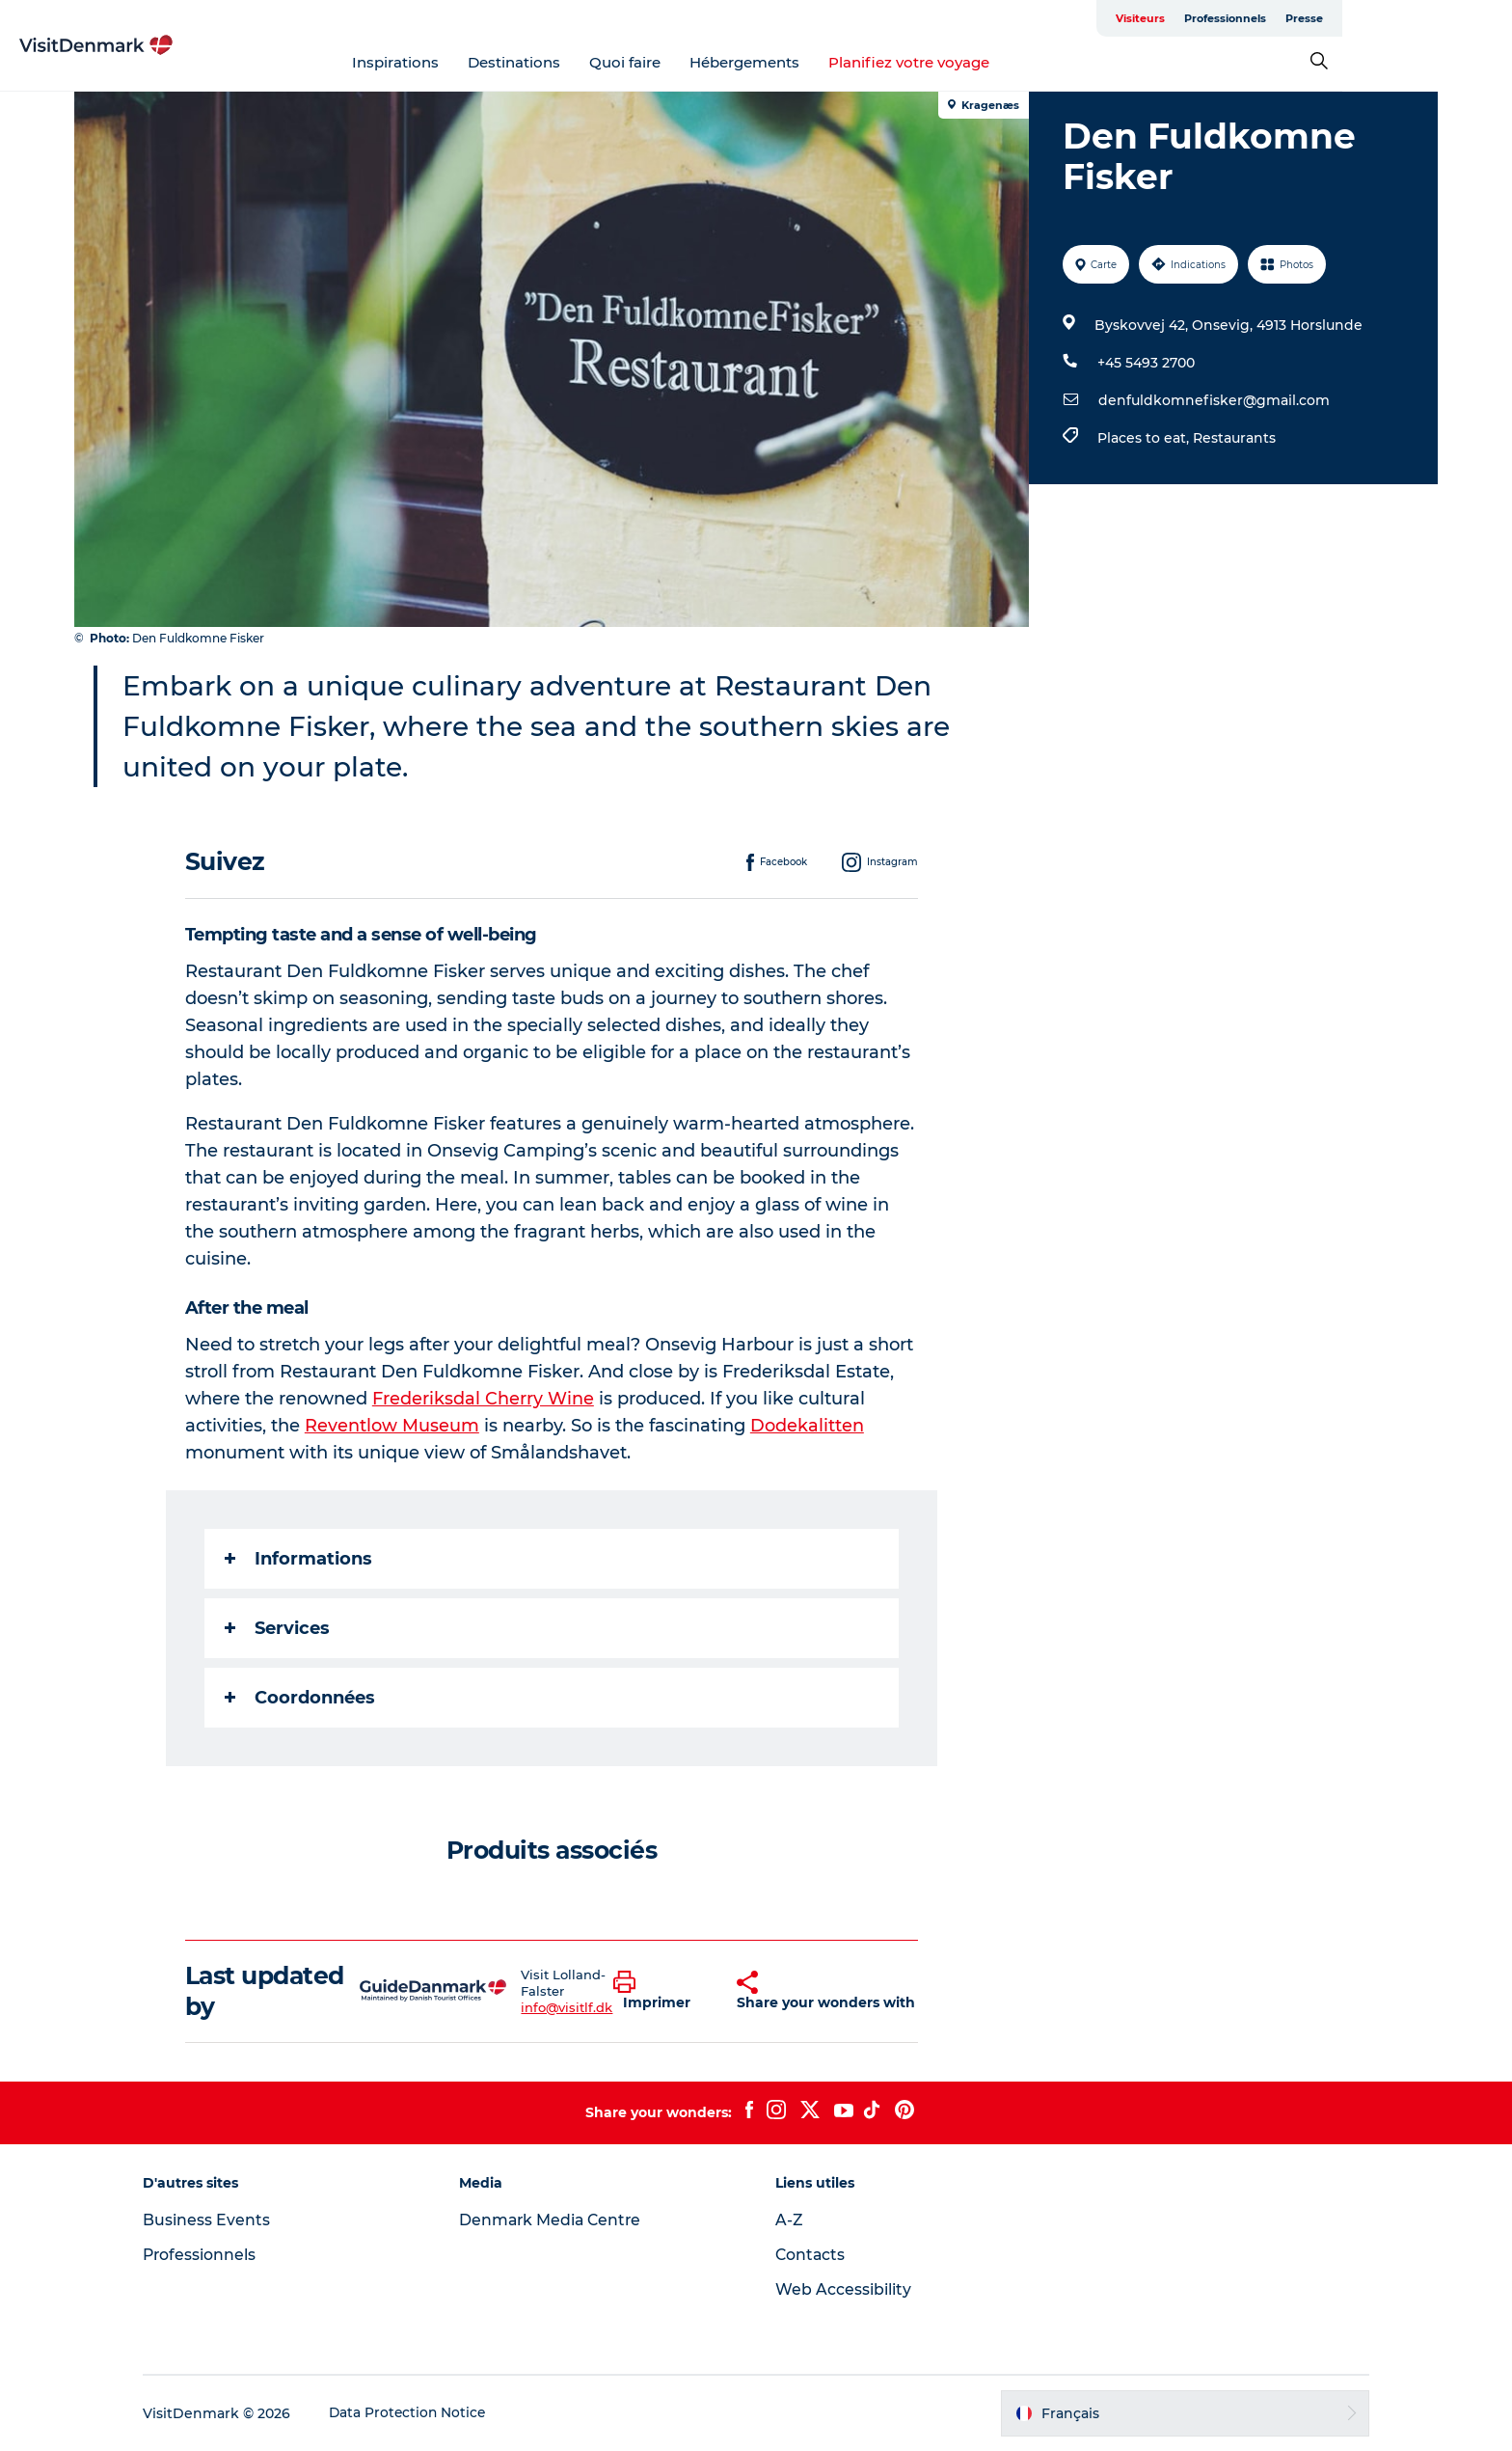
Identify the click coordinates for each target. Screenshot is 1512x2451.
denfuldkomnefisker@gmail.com (1213, 400)
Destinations (600, 62)
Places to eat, (1144, 438)
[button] (661, 1991)
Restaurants (1233, 438)
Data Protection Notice (424, 2413)
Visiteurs (1253, 18)
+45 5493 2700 (1145, 362)
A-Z (789, 2220)
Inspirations (481, 62)
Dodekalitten (808, 1425)
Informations (299, 1558)
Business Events (221, 2220)
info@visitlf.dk (567, 2007)
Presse (1417, 18)
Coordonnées (301, 1697)
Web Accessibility (843, 2289)
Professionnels (1338, 18)
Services (278, 1628)
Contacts (811, 2255)
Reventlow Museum (393, 1425)
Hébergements (830, 62)
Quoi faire (710, 62)
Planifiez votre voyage (994, 62)
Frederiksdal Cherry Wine (484, 1398)
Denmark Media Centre (560, 2220)
